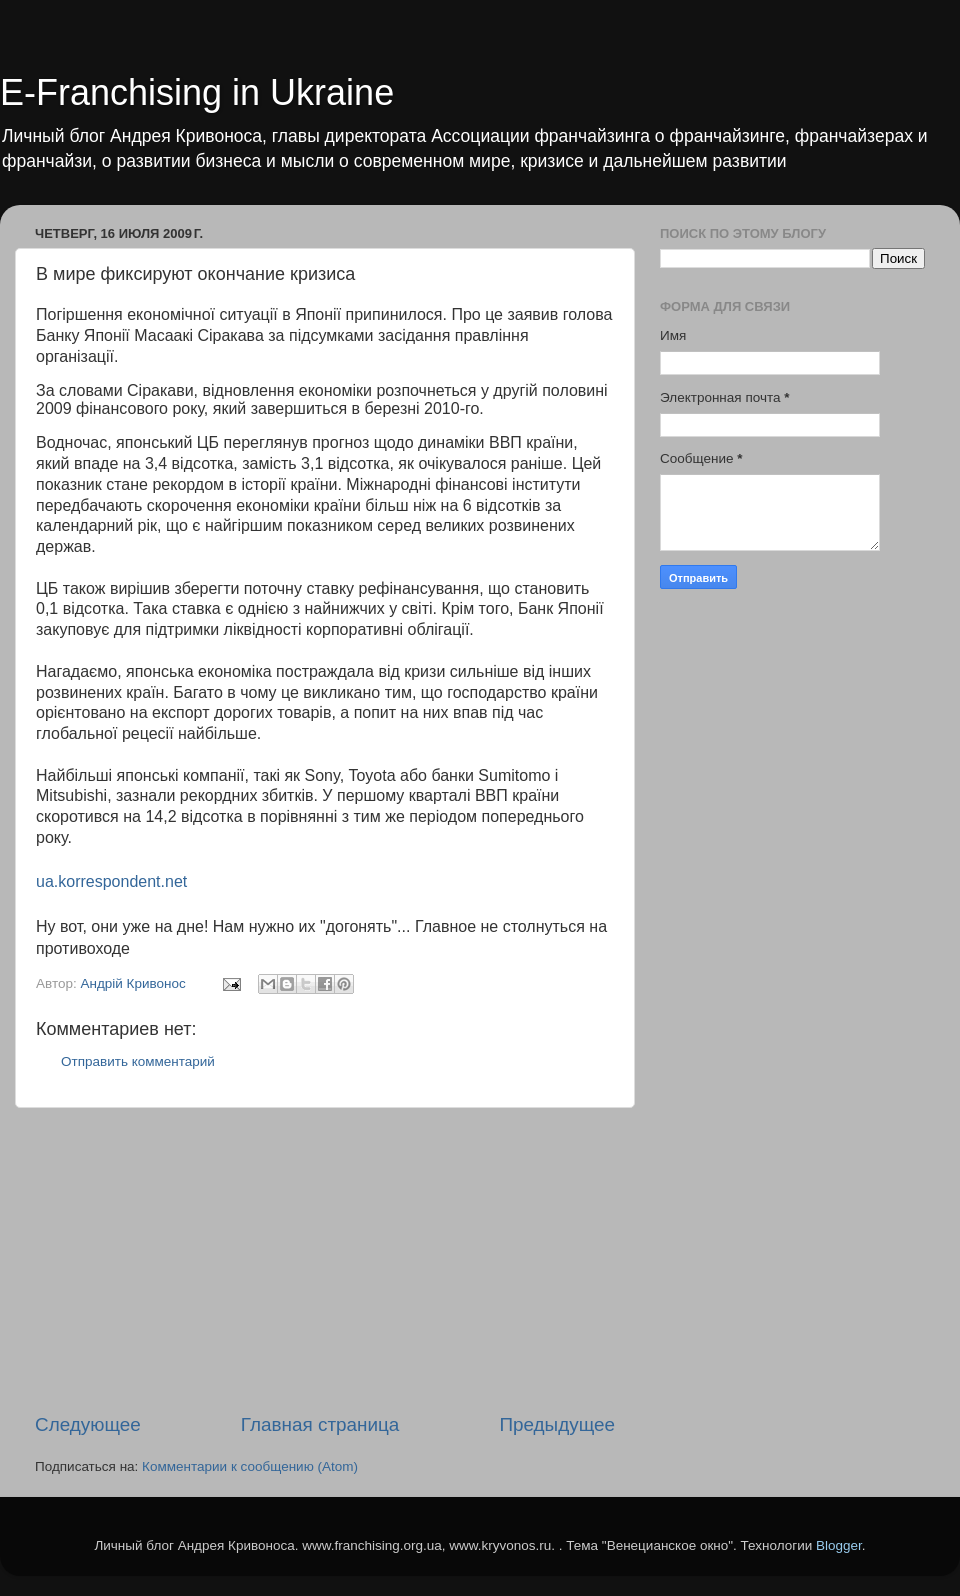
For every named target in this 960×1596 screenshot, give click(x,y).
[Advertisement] (325, 1260)
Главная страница (320, 1424)
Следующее (88, 1424)
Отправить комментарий (138, 1061)
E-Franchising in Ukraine (197, 92)
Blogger (839, 1545)
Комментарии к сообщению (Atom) (250, 1466)
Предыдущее (557, 1424)
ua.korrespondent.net (111, 881)
